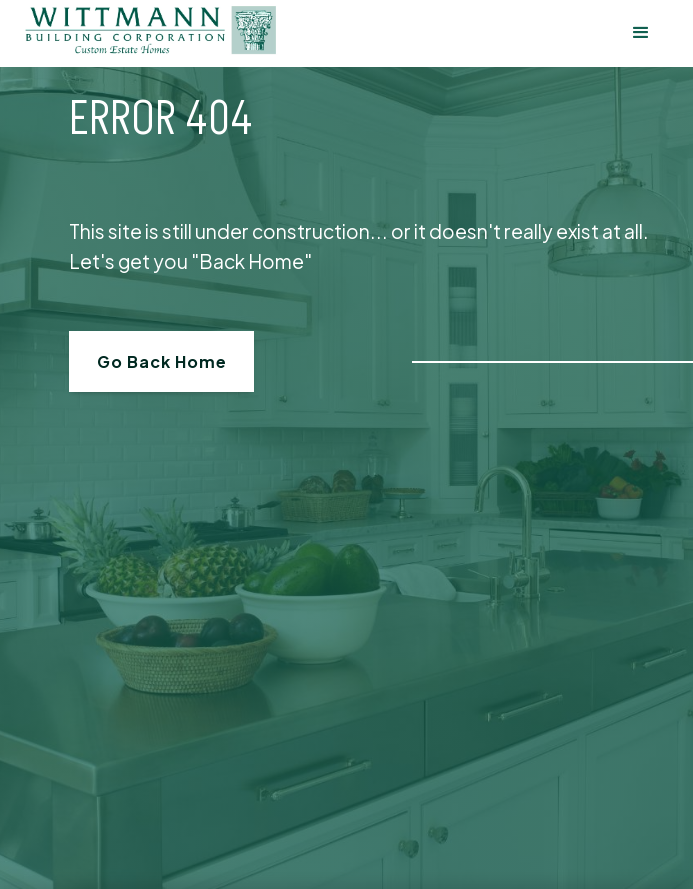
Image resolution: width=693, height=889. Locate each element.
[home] (150, 30)
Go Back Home (162, 361)
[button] (641, 33)
